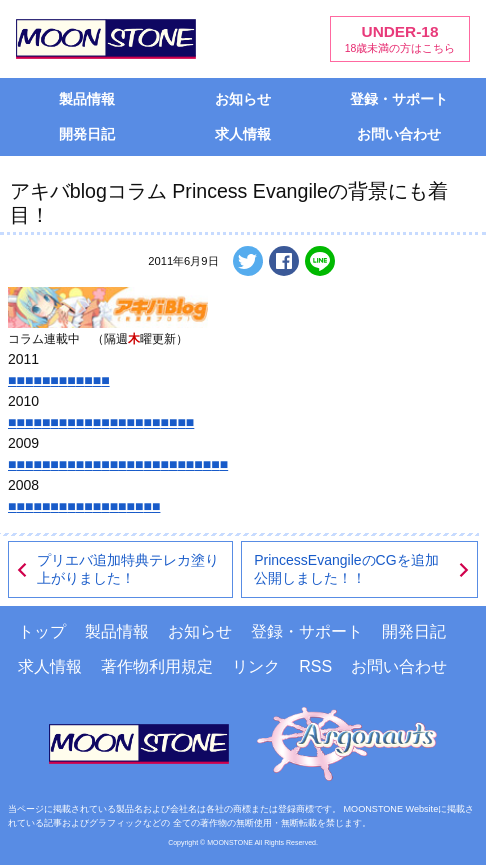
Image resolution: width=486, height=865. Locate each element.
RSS (315, 666)
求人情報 (243, 134)
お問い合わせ (399, 134)
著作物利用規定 (157, 666)
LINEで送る (320, 261)
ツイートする (248, 261)
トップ (42, 631)
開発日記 (87, 134)
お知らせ (243, 99)
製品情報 (87, 99)
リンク (256, 666)
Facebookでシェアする (284, 261)
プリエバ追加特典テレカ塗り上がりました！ (117, 569)
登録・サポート (399, 99)
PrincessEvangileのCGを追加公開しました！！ (362, 569)
